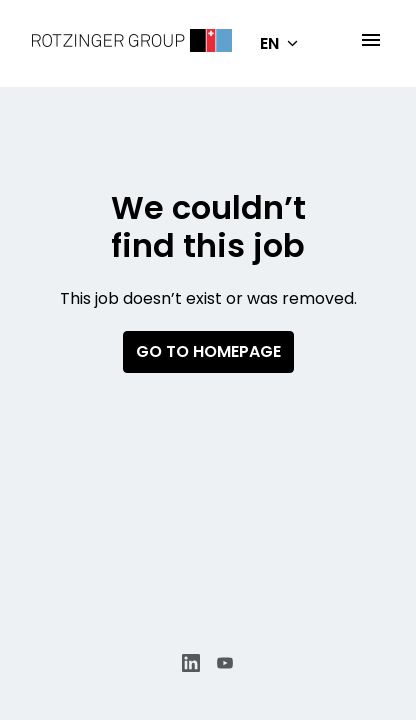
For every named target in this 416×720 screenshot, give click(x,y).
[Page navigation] (371, 40)
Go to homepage (208, 351)
